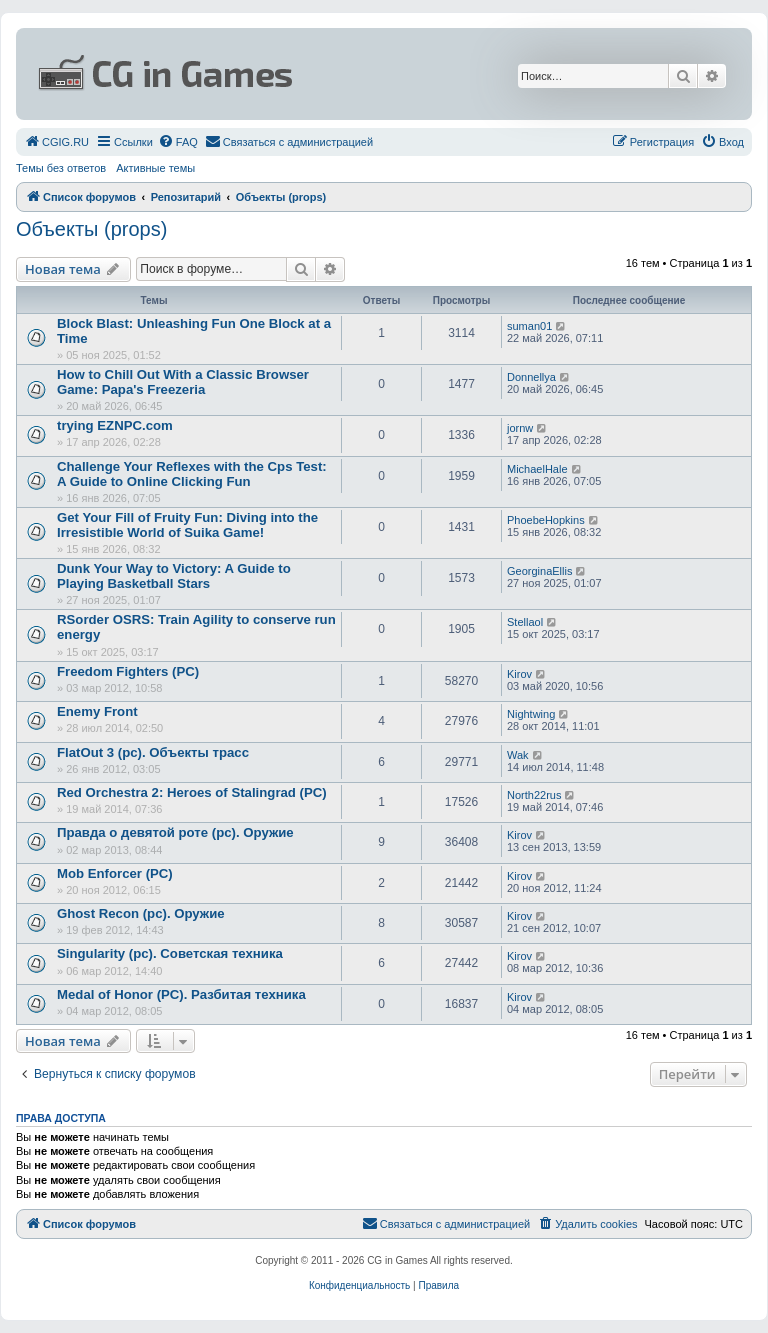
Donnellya (531, 377)
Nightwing (531, 714)
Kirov (519, 674)
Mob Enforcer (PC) (115, 873)
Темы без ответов (61, 168)
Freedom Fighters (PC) (128, 671)
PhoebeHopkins (546, 520)
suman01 (529, 326)
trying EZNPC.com (115, 425)
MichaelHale (537, 469)
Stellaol (525, 622)
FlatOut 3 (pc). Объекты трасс (153, 752)
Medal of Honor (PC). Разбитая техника (181, 994)
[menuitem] (56, 142)
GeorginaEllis (539, 571)
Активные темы (155, 168)
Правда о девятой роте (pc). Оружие (175, 832)
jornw (520, 428)
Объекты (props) (91, 229)
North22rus (534, 795)
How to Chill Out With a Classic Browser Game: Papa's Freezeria (183, 382)
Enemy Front (97, 711)
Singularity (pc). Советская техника (170, 953)
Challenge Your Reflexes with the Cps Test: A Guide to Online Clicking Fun (192, 474)
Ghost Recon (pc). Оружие (141, 913)
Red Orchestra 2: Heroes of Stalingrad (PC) (192, 792)
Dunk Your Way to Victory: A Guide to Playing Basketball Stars (174, 576)
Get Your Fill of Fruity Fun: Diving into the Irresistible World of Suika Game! (187, 525)
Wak (518, 755)
